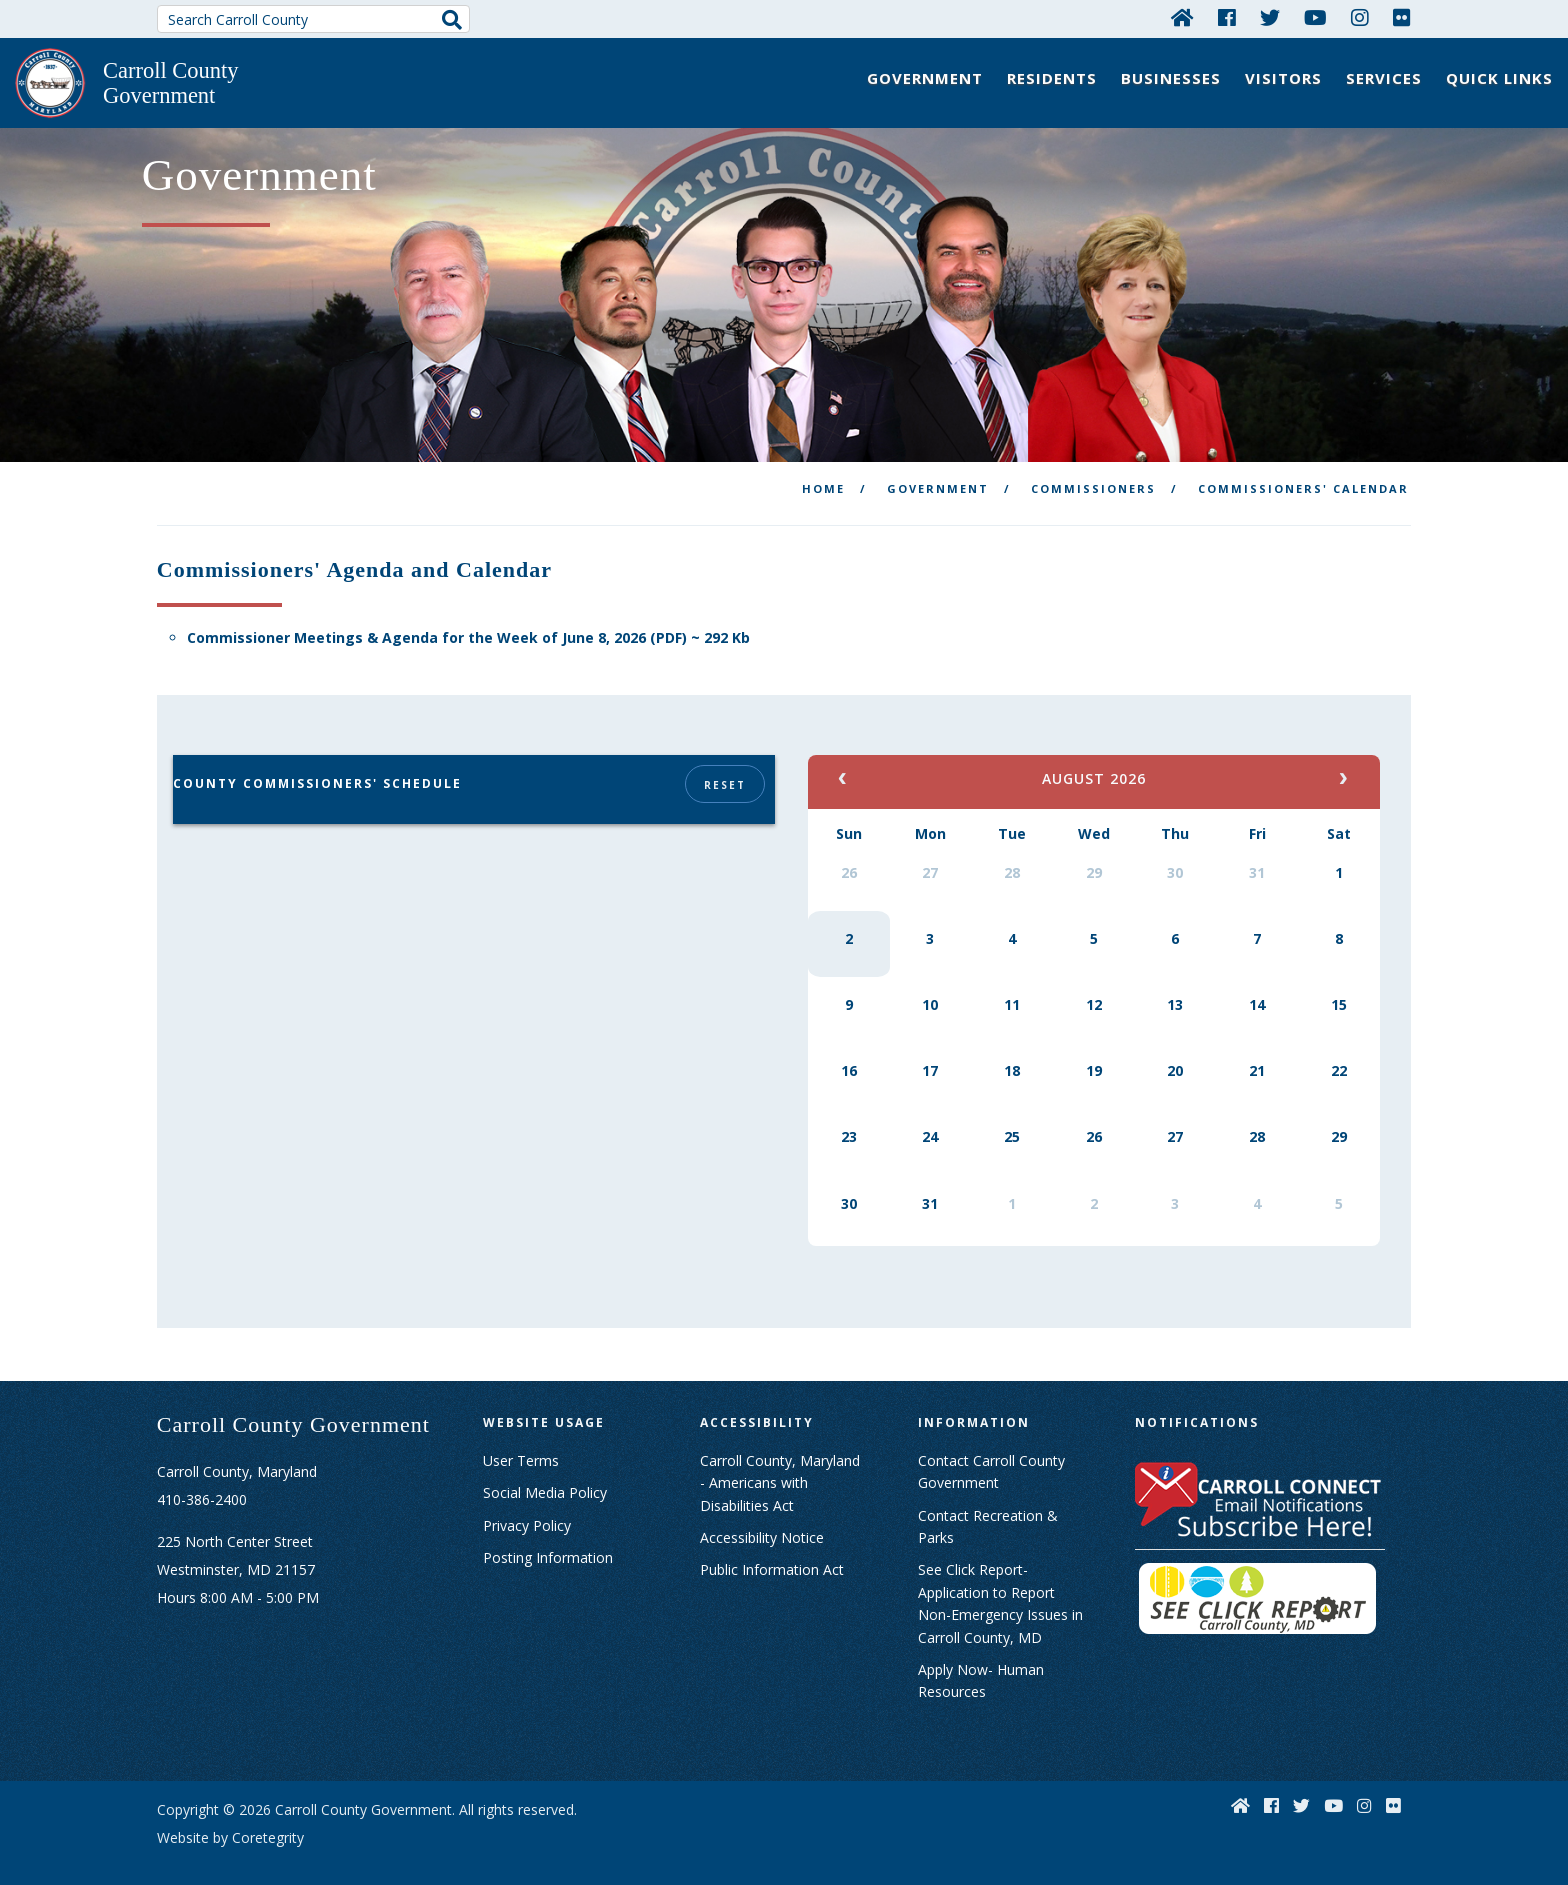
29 (1094, 853)
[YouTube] (1315, 17)
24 (930, 1117)
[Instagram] (1360, 17)
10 (930, 985)
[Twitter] (1270, 17)
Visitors (1283, 78)
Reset (723, 765)
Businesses (1171, 78)
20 (1175, 1051)
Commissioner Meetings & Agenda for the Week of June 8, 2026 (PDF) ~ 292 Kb (468, 619)
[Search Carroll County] (314, 19)
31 (1257, 853)
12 (1094, 985)
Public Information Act (772, 1551)
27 (930, 853)
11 (1012, 985)
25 (1012, 1117)
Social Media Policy (545, 1473)
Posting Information (548, 1538)
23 (849, 1117)
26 (849, 853)
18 (1012, 1051)
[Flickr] (1402, 17)
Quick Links (1499, 78)
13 (1175, 985)
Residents (1052, 78)
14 (1257, 985)
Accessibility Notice (762, 1518)
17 (930, 1051)
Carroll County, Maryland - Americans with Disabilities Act (780, 1464)
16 (849, 1051)
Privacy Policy (527, 1506)
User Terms (521, 1441)
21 (1257, 1051)
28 (1012, 853)
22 (1339, 1051)
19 (1094, 1051)
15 (1339, 985)
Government (925, 78)
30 (1175, 853)
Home (823, 469)
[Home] (1182, 17)
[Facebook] (1227, 17)
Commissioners (1093, 469)
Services (1384, 78)
